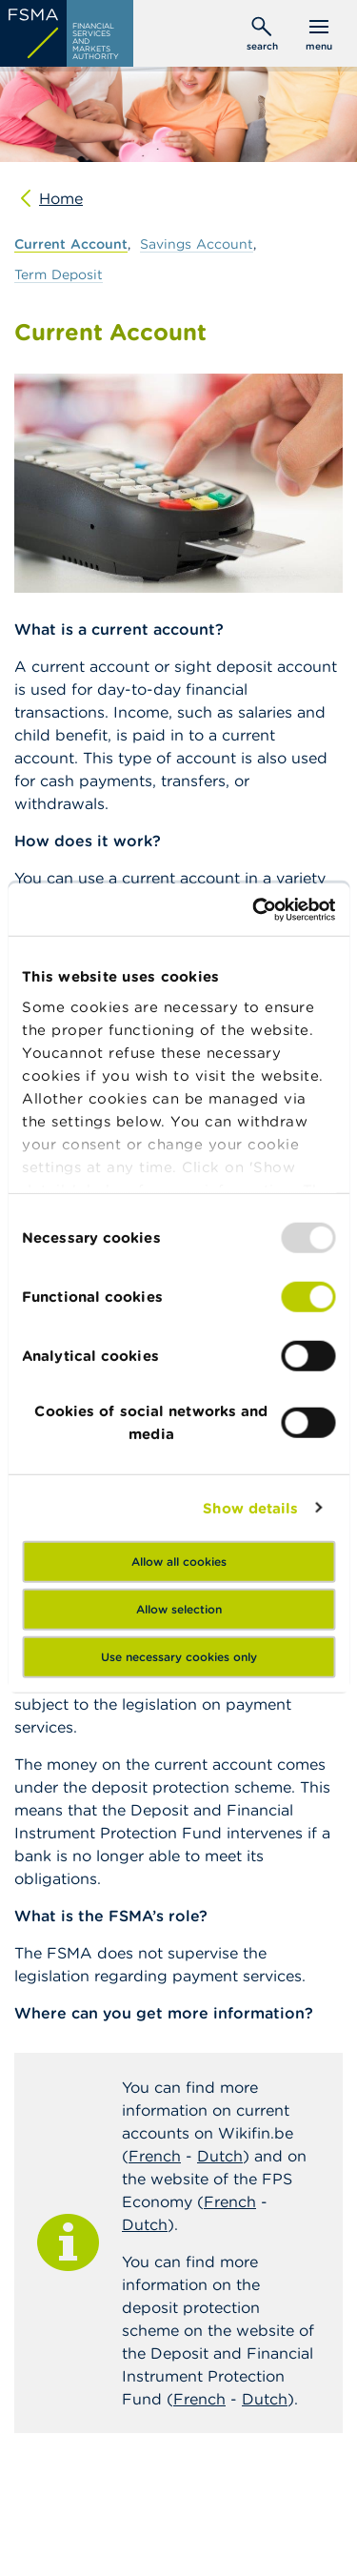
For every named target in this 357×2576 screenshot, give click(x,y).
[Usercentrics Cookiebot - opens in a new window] (254, 909)
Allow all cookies (179, 1561)
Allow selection (179, 1609)
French (155, 2155)
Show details (250, 1507)
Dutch (220, 2155)
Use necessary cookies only (179, 1657)
